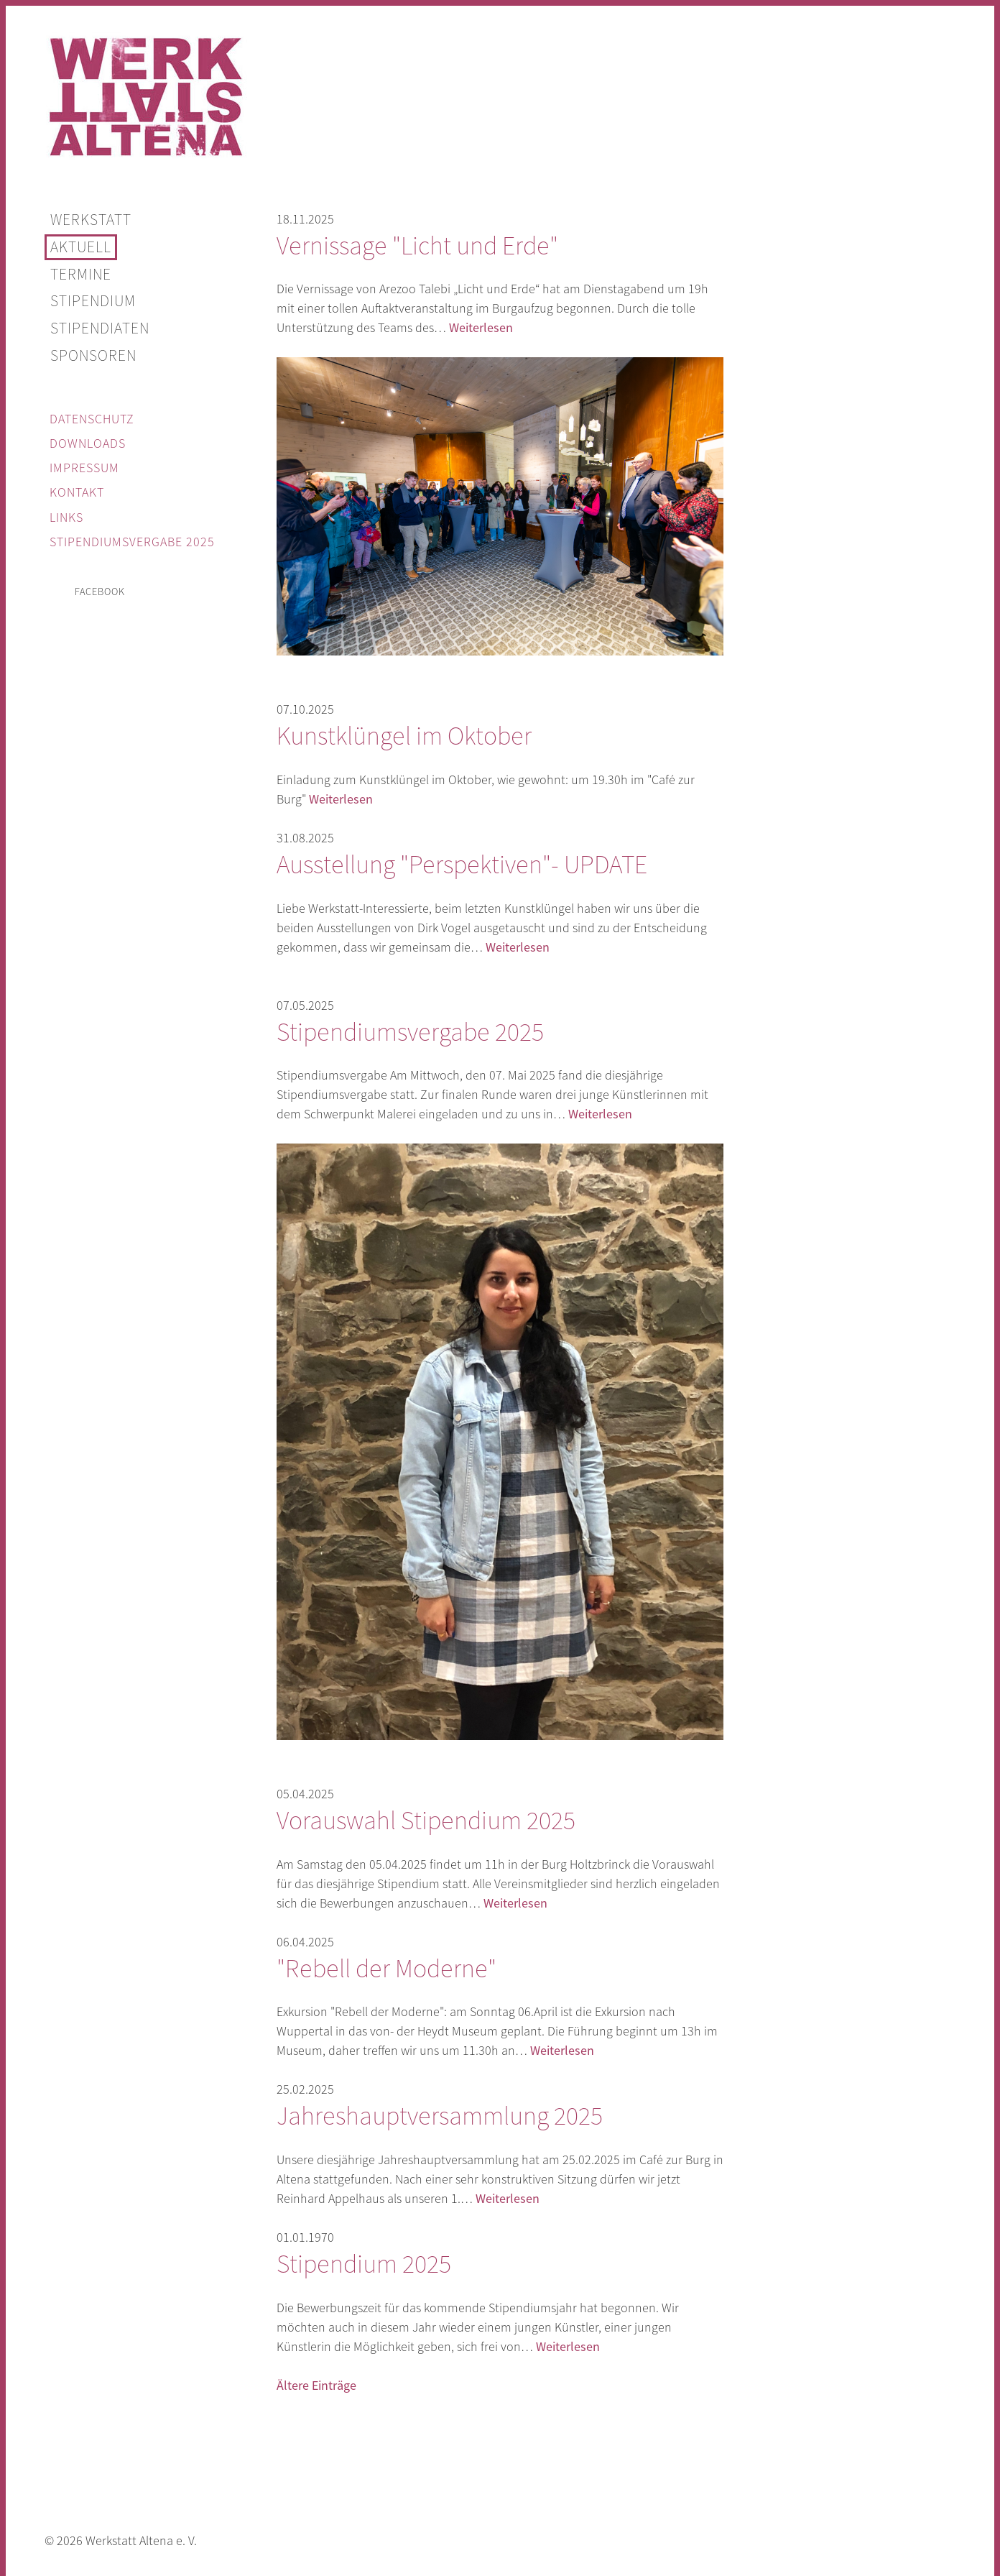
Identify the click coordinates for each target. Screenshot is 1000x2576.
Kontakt (77, 492)
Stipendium (93, 301)
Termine (80, 274)
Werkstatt (90, 220)
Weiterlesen (481, 328)
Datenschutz (92, 419)
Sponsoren (93, 355)
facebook (100, 591)
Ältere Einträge (316, 2386)
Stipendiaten (99, 328)
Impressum (84, 468)
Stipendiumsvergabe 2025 (132, 542)
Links (66, 517)
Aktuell (80, 247)
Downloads (88, 443)
